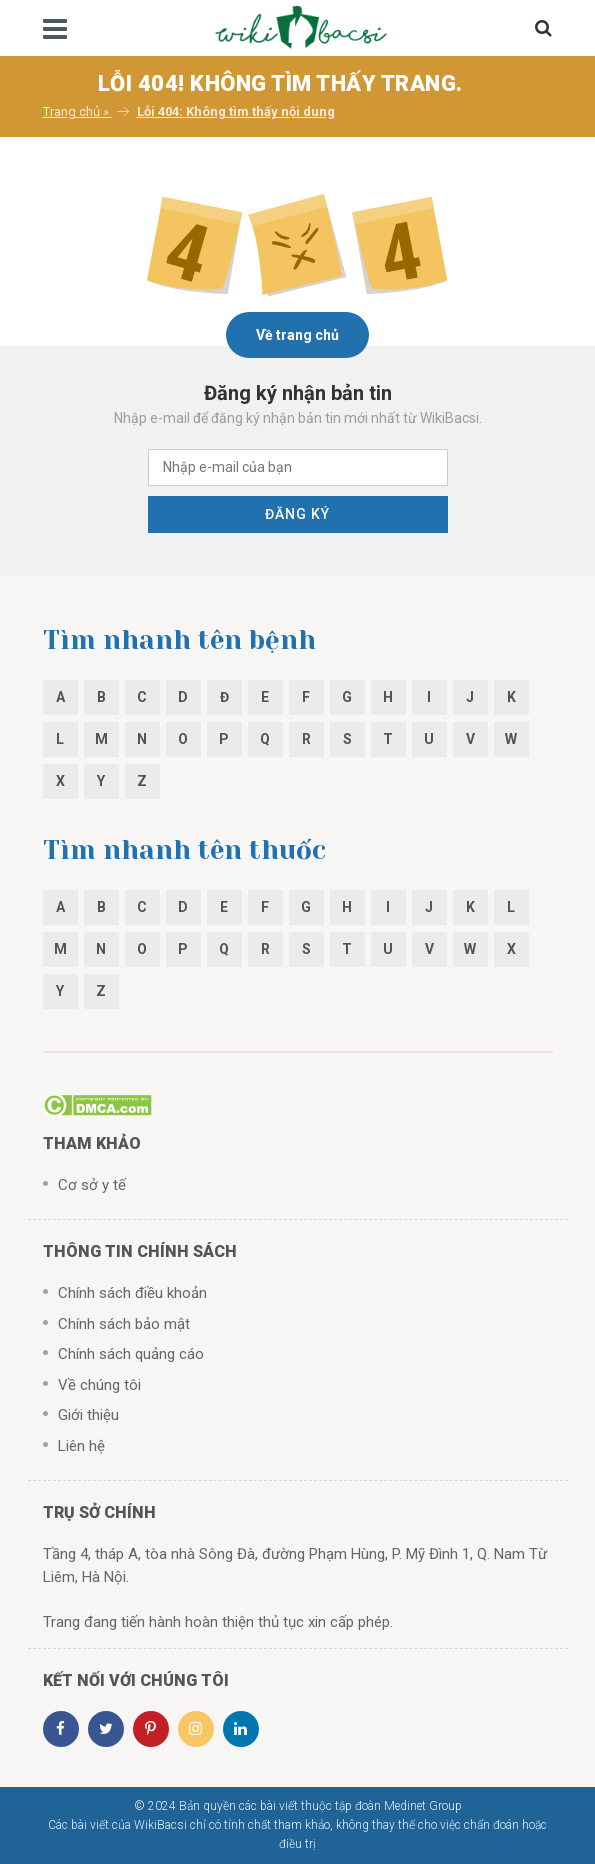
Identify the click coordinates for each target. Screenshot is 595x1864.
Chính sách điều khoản (132, 1293)
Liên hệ (81, 1446)
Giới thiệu (88, 1415)
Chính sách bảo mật (124, 1324)
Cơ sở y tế (92, 1185)
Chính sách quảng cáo (131, 1354)
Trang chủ (71, 111)
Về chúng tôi (99, 1385)
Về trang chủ (297, 335)
